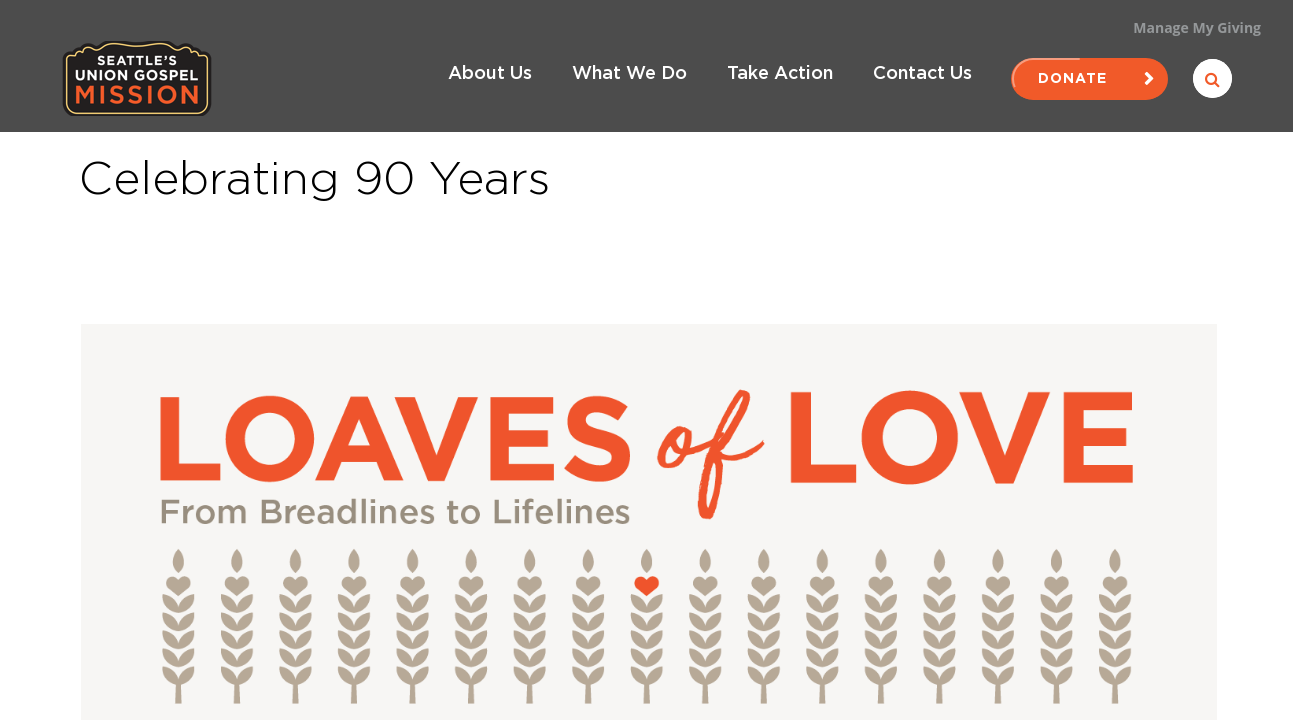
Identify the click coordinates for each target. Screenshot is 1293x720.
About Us (490, 74)
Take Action (780, 74)
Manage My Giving (1197, 27)
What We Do (629, 74)
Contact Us (922, 74)
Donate (1089, 79)
